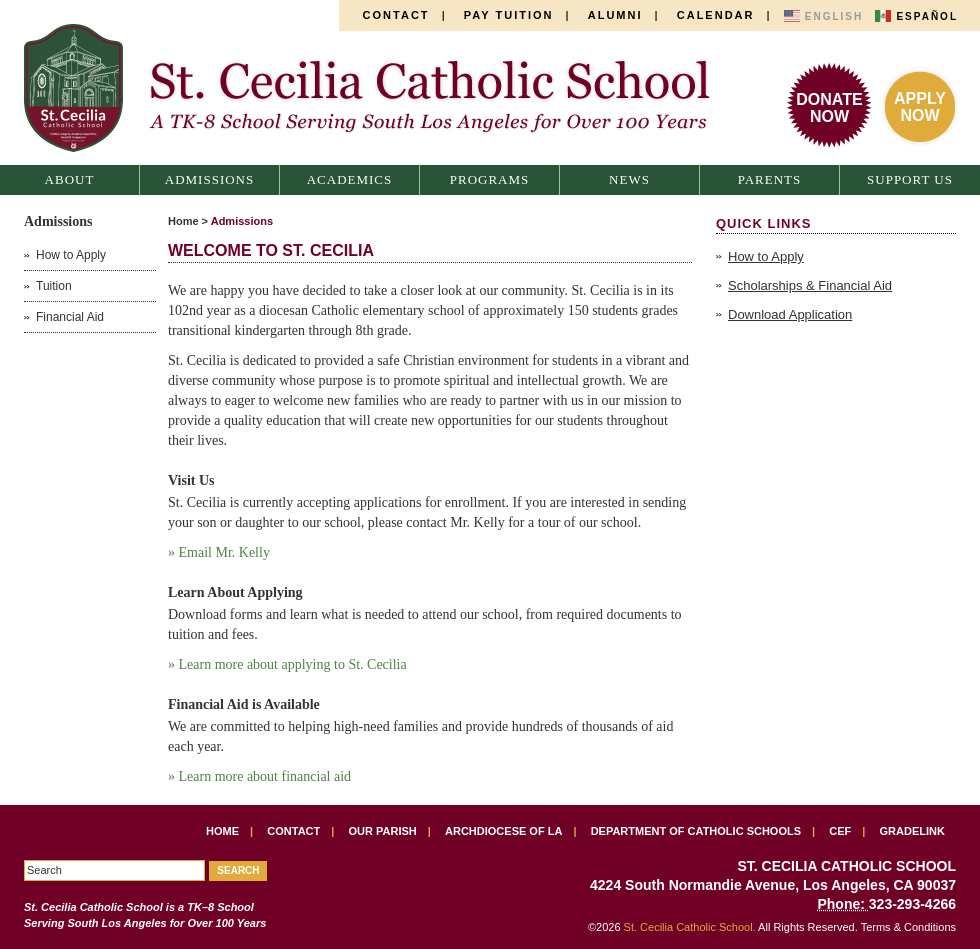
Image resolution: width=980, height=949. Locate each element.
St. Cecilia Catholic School (378, 88)
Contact (396, 15)
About (70, 179)
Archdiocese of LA (503, 831)
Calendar (716, 15)
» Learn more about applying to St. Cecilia (287, 664)
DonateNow (829, 108)
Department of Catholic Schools (696, 831)
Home (183, 221)
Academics (350, 179)
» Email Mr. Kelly (220, 552)
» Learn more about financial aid (259, 776)
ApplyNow (920, 107)
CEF (840, 831)
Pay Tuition (509, 15)
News (629, 179)
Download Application (790, 314)
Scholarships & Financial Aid (810, 285)
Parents (770, 179)
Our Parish (383, 831)
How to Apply (766, 256)
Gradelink (912, 831)
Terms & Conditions (908, 927)
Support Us (910, 179)
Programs (490, 179)
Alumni (615, 15)
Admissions (209, 179)
